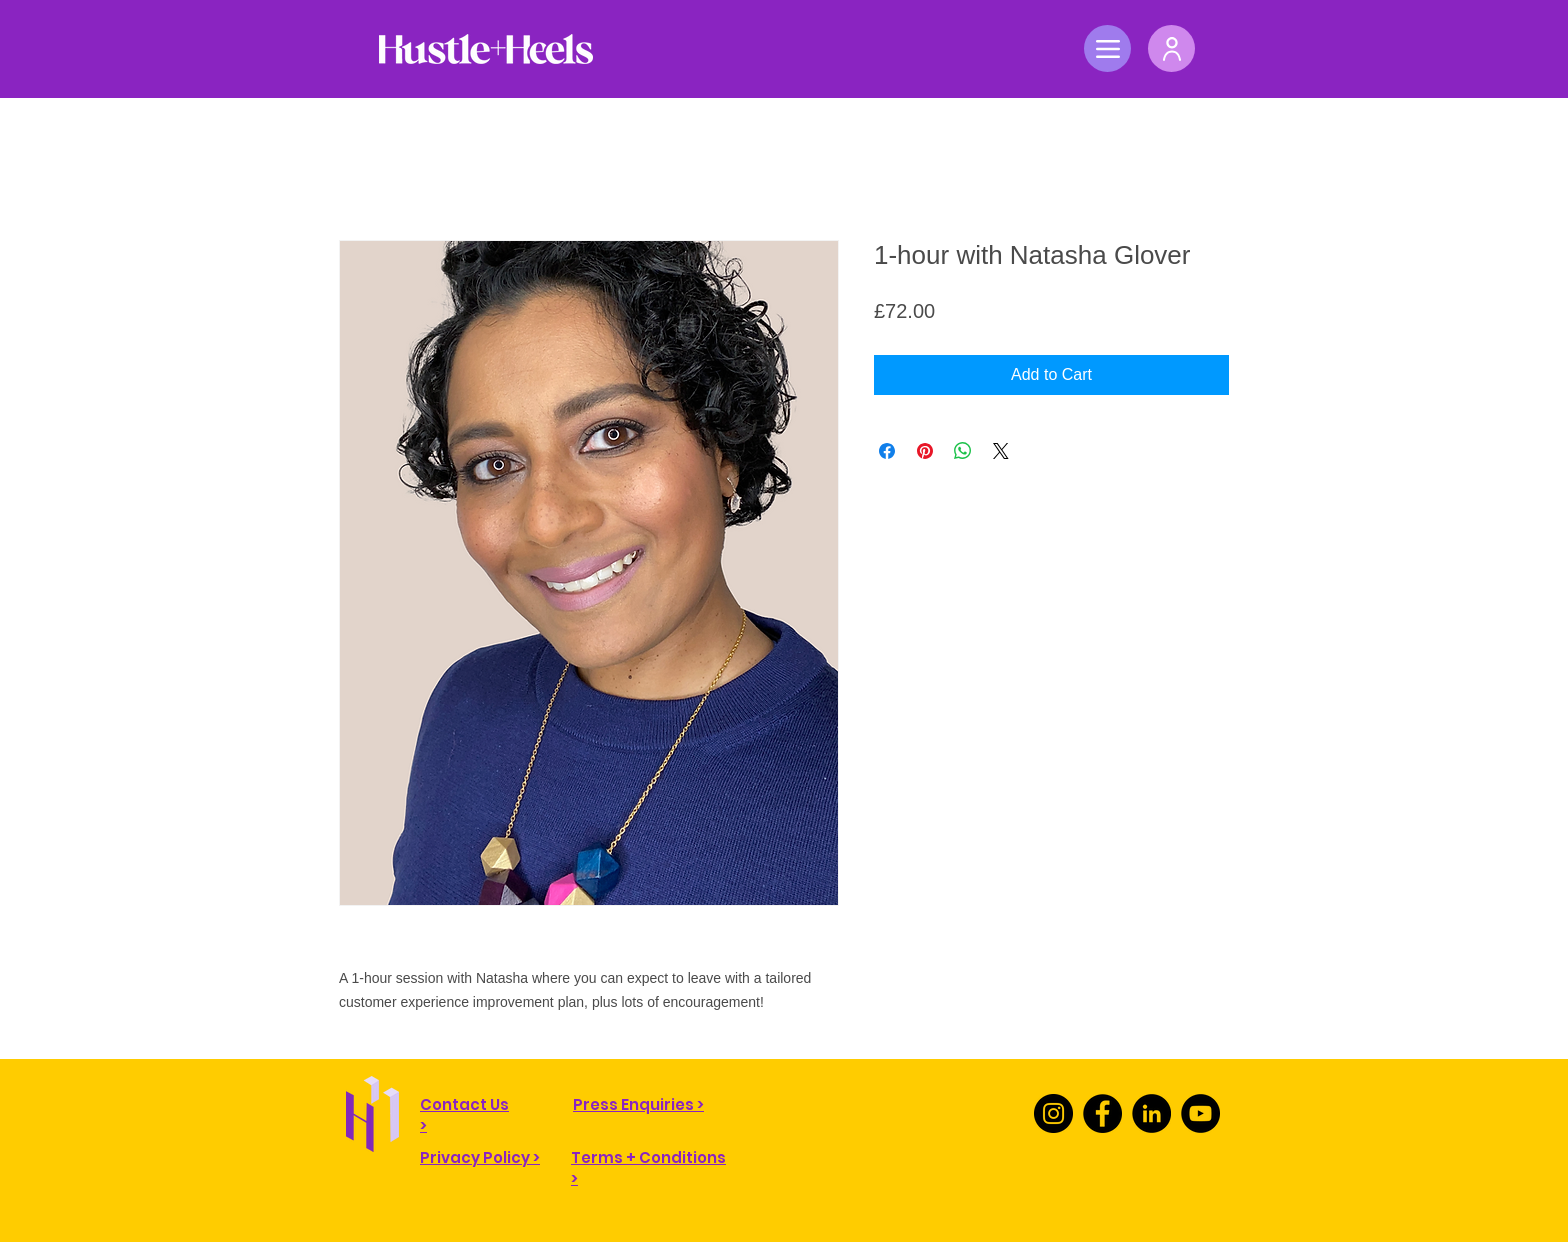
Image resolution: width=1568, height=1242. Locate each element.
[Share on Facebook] (887, 451)
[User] (1171, 48)
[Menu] (1107, 48)
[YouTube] (1200, 1113)
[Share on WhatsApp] (963, 451)
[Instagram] (1053, 1113)
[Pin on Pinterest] (925, 451)
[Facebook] (1102, 1113)
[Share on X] (1001, 451)
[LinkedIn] (1151, 1113)
